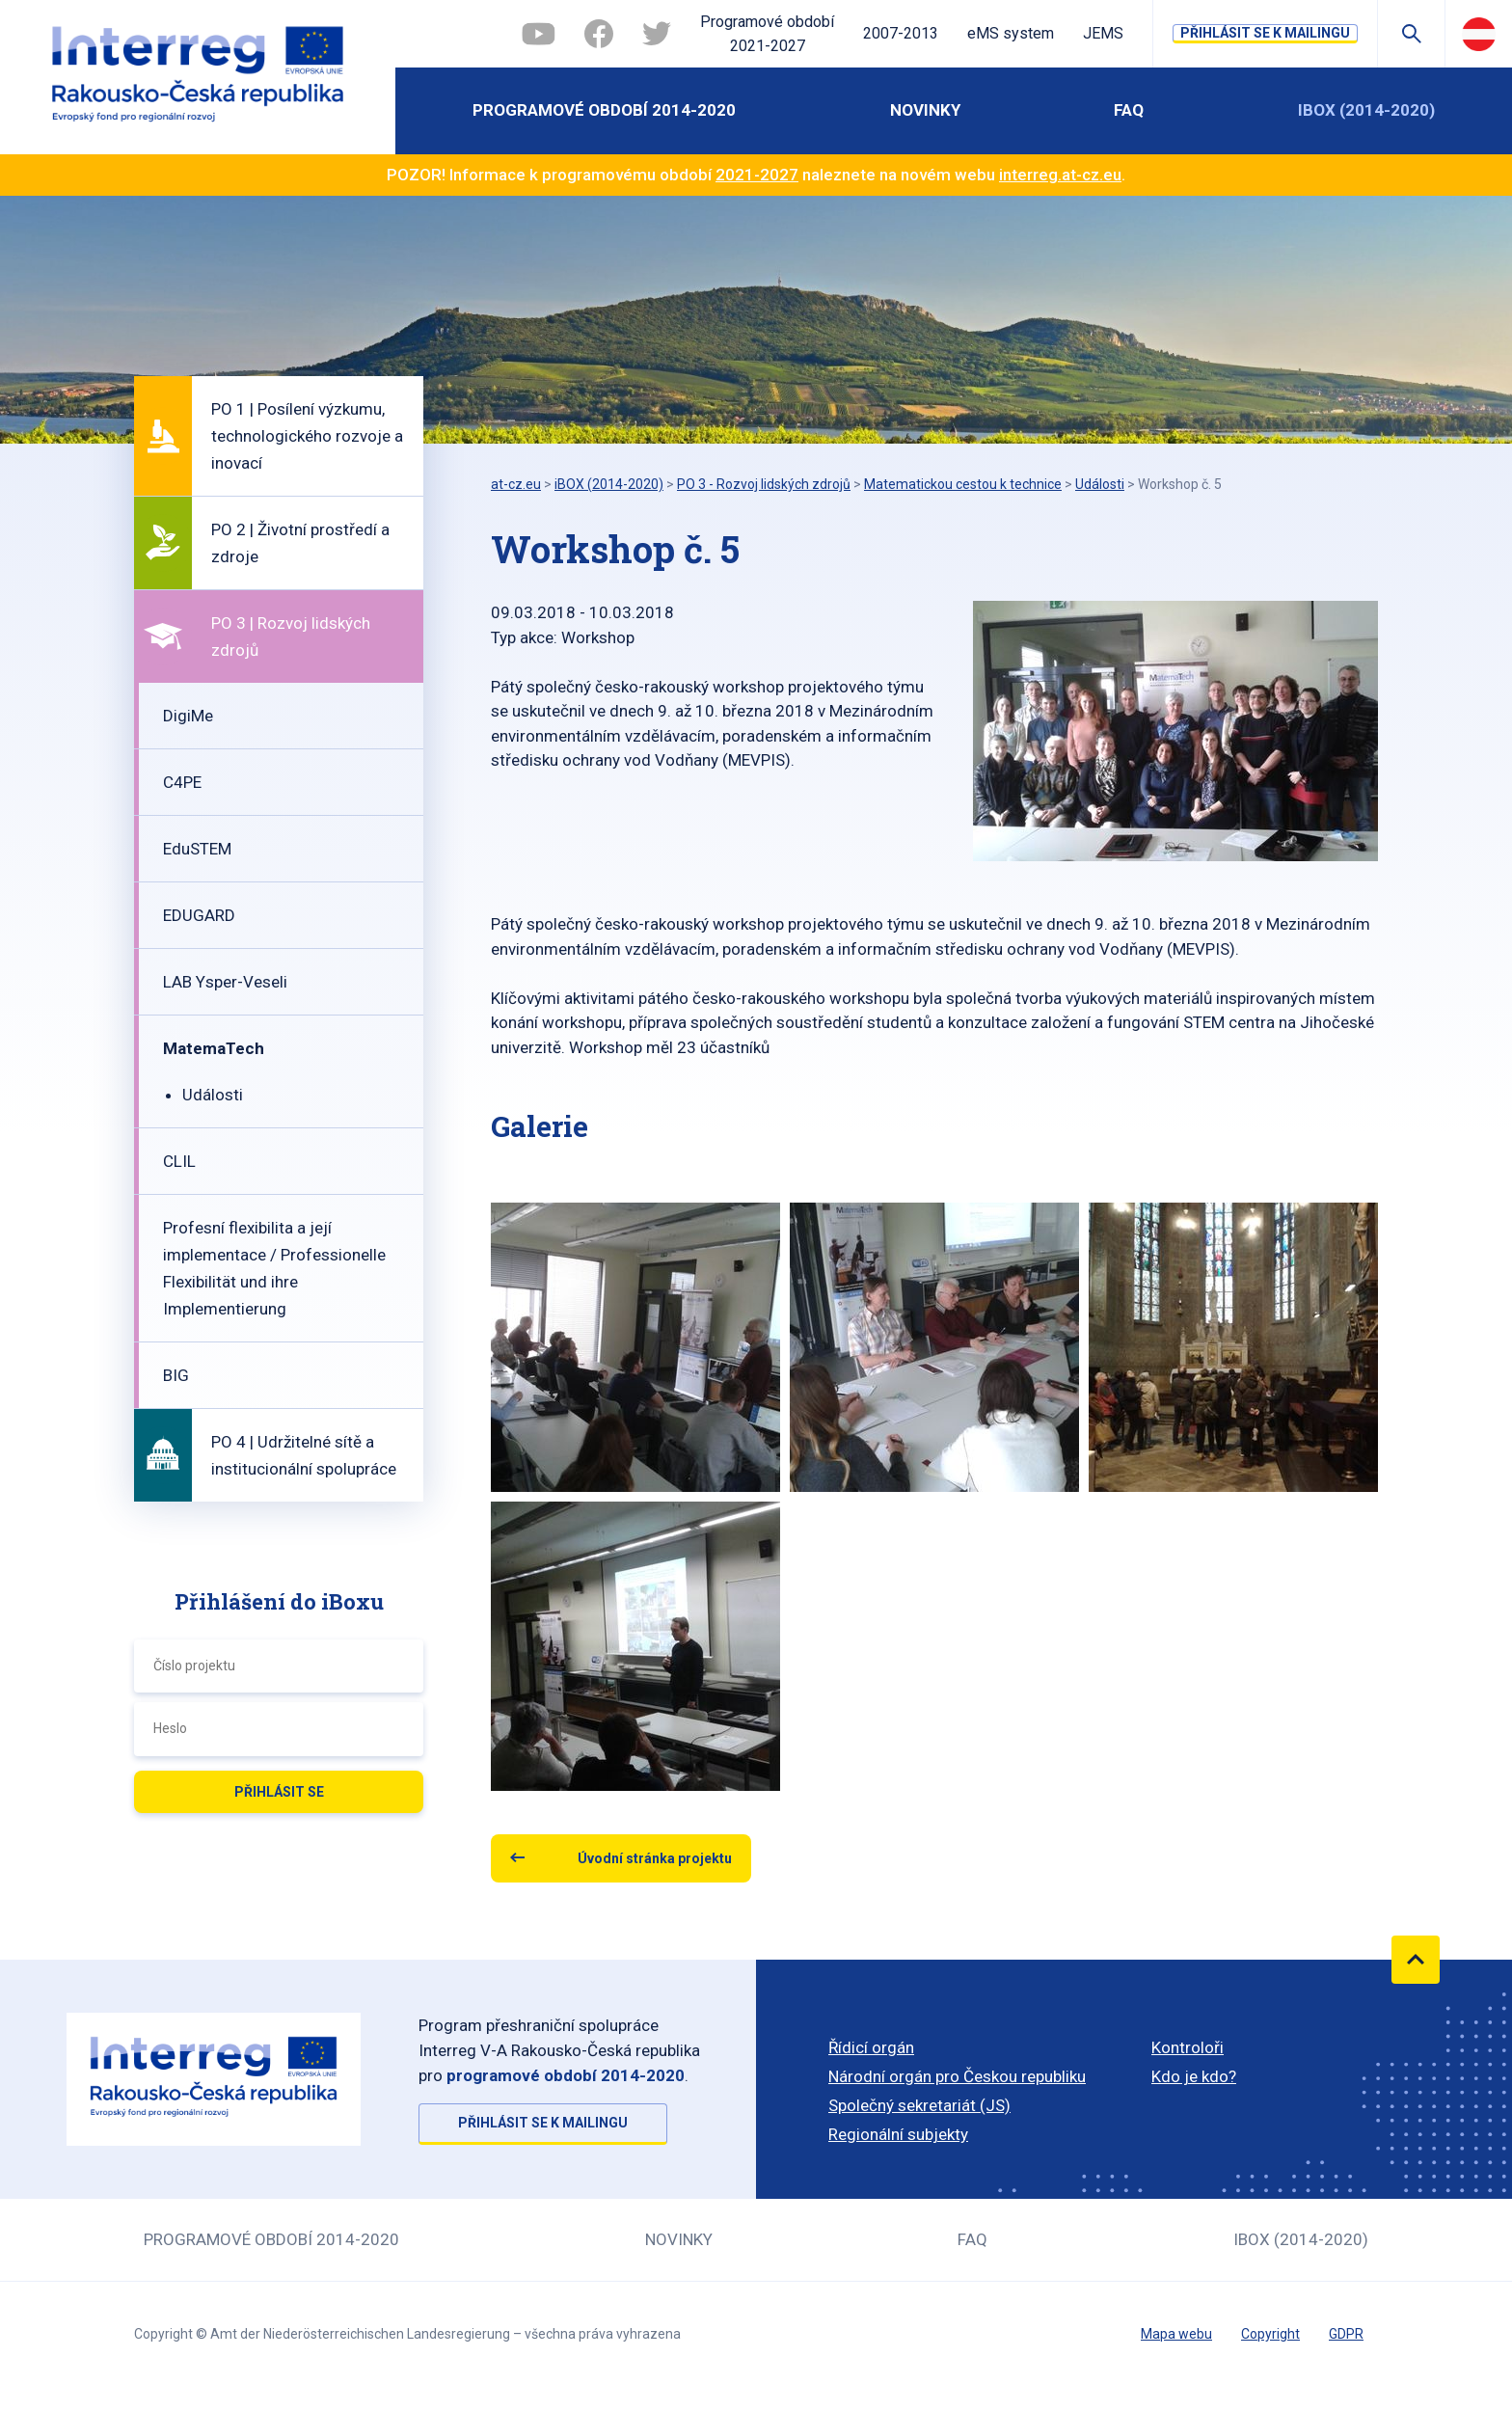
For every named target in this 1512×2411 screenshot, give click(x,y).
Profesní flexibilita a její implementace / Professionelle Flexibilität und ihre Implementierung (274, 1268)
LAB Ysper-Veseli (225, 981)
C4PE (182, 782)
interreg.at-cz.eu (1060, 174)
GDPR (1346, 2334)
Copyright (1270, 2334)
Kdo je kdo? (1193, 2076)
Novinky (925, 110)
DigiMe (188, 715)
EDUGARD (199, 915)
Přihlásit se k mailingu (1265, 33)
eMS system (1010, 33)
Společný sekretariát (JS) (919, 2105)
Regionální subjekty (898, 2134)
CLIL (179, 1161)
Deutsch (1478, 34)
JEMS (1103, 33)
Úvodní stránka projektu (655, 1858)
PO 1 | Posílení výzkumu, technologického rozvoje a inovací (307, 436)
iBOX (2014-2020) (1366, 110)
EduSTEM (197, 848)
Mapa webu (1176, 2334)
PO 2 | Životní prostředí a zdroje (300, 543)
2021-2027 (757, 174)
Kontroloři (1187, 2047)
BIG (176, 1375)
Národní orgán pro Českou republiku (957, 2076)
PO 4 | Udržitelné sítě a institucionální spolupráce (303, 1455)
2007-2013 (900, 33)
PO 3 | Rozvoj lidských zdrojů (290, 636)
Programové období (767, 36)
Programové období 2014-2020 (604, 110)
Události (212, 1094)
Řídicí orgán (871, 2047)
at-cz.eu (516, 484)
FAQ (1129, 110)
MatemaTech (213, 1048)
